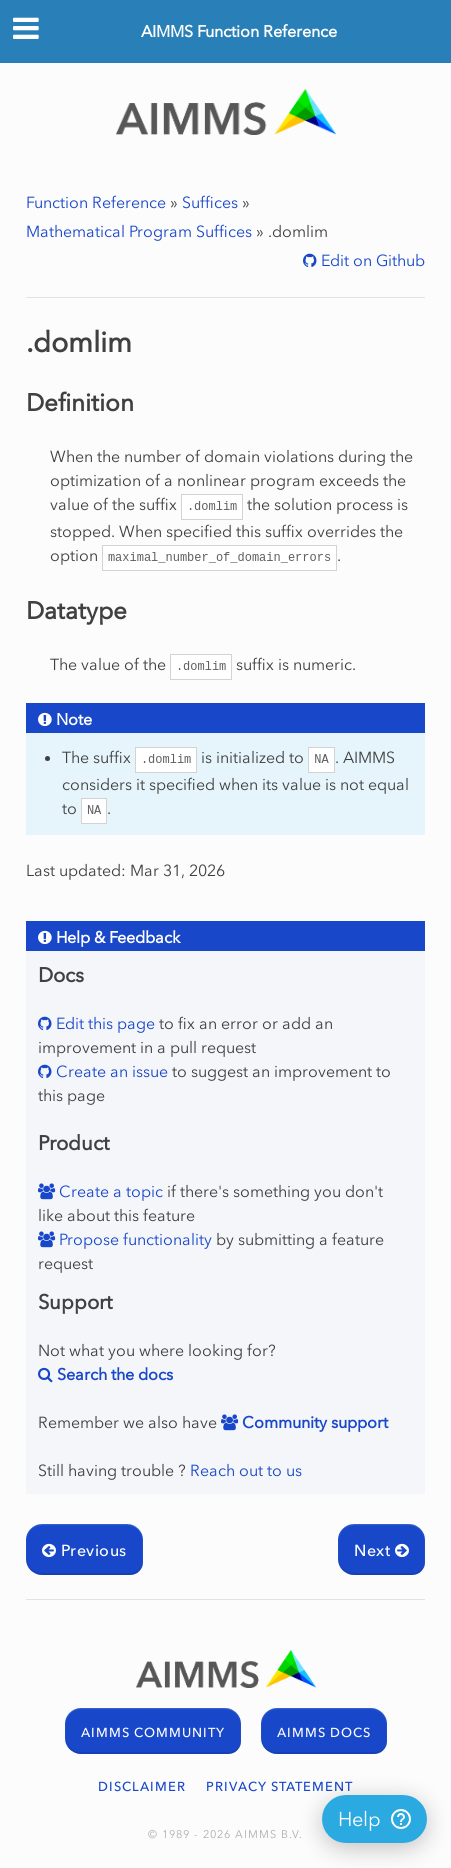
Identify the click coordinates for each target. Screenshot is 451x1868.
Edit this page (103, 1023)
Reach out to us (246, 1470)
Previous (84, 1550)
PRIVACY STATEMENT (279, 1786)
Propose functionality (133, 1239)
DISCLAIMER (142, 1786)
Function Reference (96, 202)
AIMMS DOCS (324, 1732)
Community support (313, 1422)
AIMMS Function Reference (239, 31)
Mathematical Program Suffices (139, 231)
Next (381, 1550)
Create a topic (109, 1191)
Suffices (210, 202)
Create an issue (110, 1071)
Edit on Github (371, 260)
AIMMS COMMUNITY (153, 1732)
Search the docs (113, 1374)
